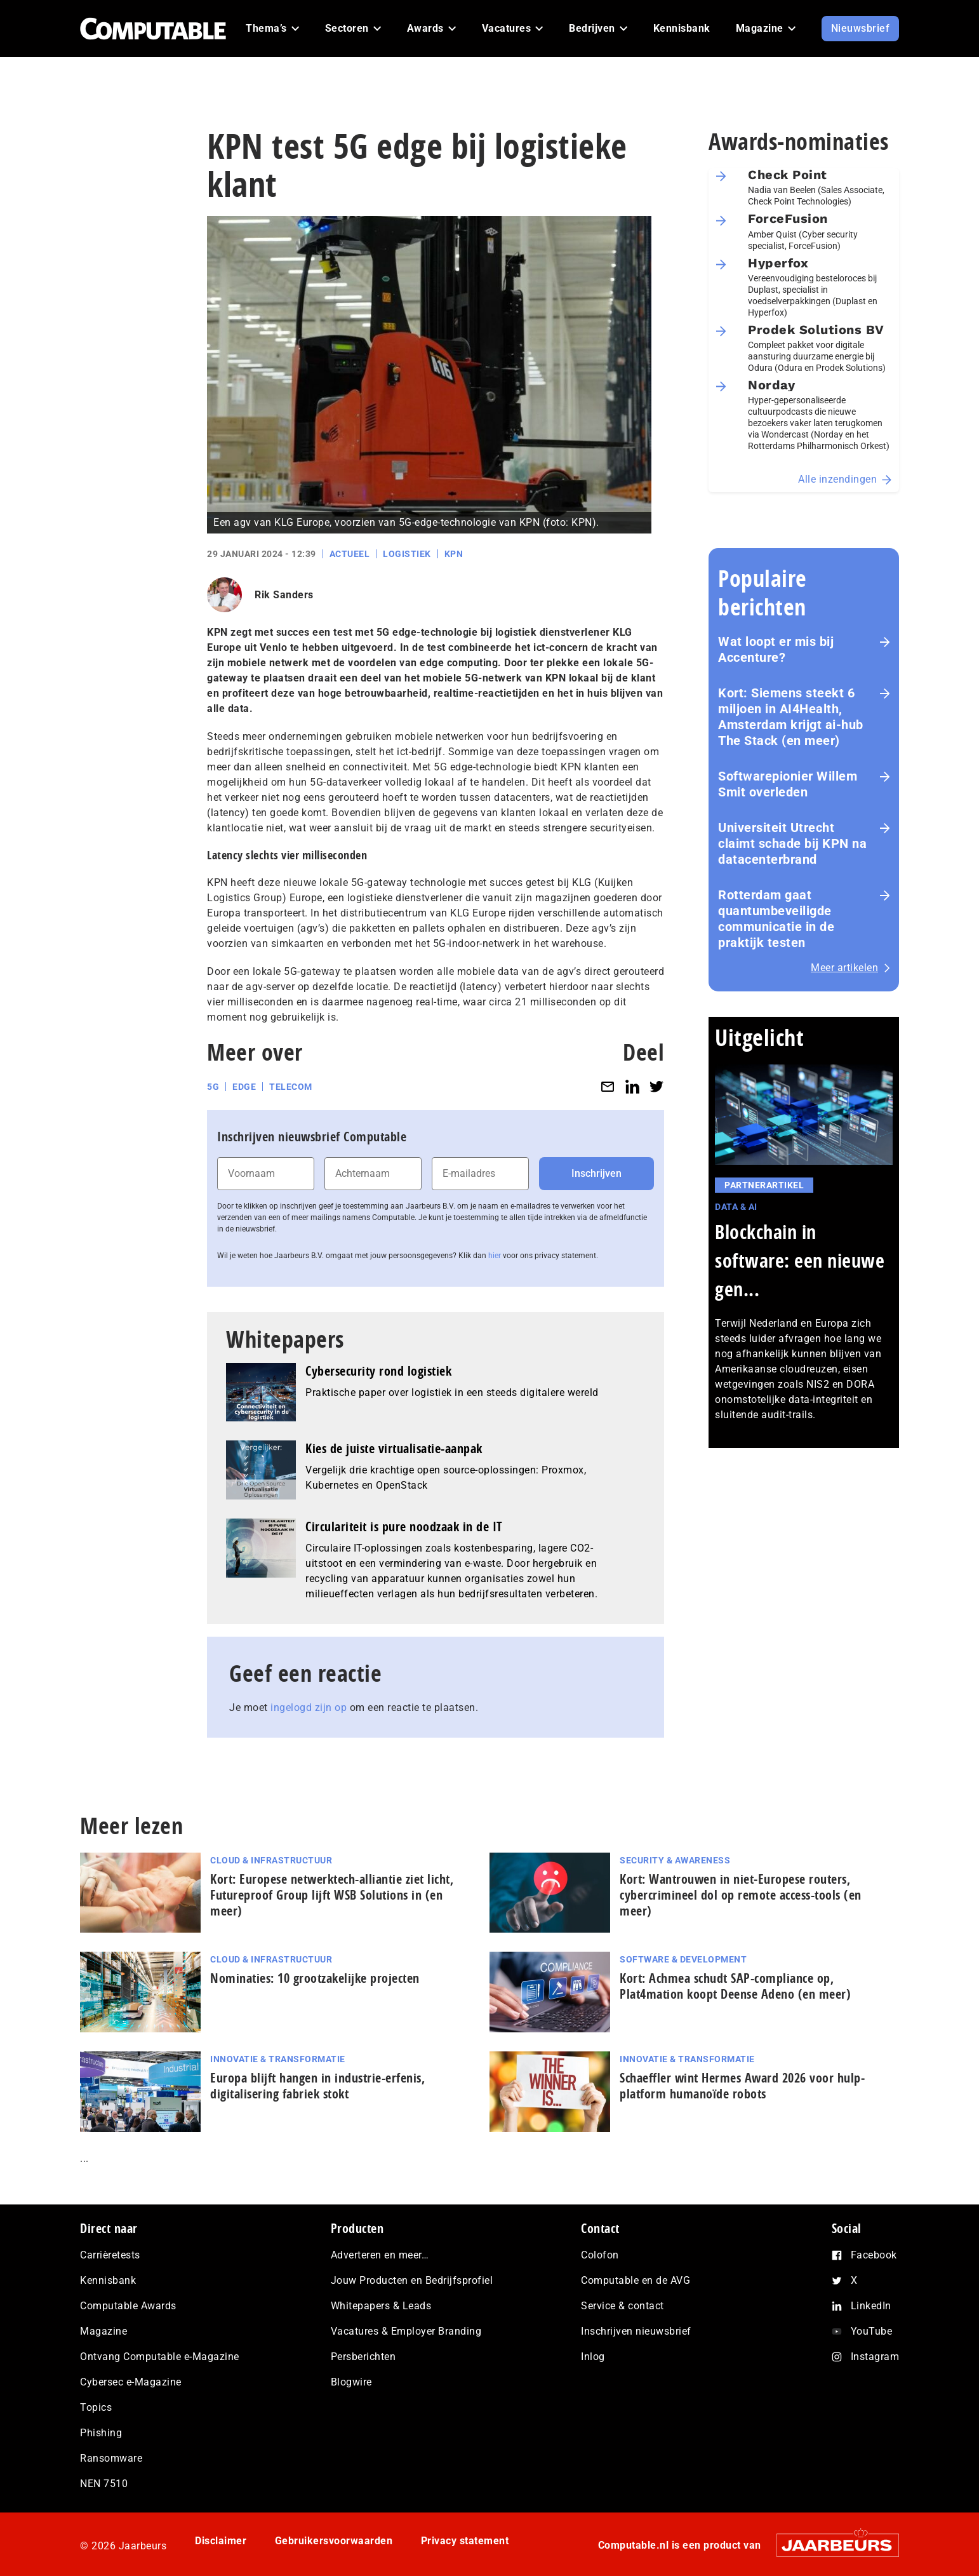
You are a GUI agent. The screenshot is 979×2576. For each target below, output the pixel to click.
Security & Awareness (675, 1860)
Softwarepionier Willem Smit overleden (787, 784)
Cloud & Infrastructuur (271, 1860)
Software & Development (683, 1959)
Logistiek (407, 554)
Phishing (101, 2433)
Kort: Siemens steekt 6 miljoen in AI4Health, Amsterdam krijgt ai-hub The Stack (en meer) (790, 716)
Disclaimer (220, 2541)
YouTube (872, 2331)
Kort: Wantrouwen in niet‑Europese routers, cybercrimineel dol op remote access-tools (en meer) (741, 1894)
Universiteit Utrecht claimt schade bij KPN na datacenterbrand (792, 843)
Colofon (600, 2255)
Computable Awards (128, 2306)
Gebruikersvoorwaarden (334, 2541)
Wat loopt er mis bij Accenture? (776, 649)
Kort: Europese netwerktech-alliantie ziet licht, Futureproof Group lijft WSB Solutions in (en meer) (331, 1894)
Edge (244, 1087)
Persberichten (363, 2357)
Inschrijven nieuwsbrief (636, 2331)
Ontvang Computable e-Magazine (159, 2357)
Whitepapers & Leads (381, 2306)
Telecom (290, 1087)
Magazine (103, 2331)
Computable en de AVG (635, 2280)
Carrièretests (110, 2255)
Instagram (875, 2357)
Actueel (350, 554)
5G (213, 1087)
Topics (96, 2407)
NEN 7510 (104, 2484)
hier (494, 1255)
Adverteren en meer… (380, 2255)
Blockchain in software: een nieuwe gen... (799, 1260)
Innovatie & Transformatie (277, 2059)
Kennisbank (108, 2280)
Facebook (874, 2255)
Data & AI (736, 1207)
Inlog (593, 2357)
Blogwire (351, 2382)
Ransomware (111, 2458)
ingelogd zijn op (308, 1707)
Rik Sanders (284, 595)
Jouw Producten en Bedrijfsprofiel (412, 2280)
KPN (453, 554)
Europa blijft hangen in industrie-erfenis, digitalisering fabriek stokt (317, 2085)
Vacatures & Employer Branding (406, 2331)
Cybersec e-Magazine (131, 2382)
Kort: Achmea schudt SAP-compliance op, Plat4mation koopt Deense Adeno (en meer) (735, 1985)
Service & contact (622, 2306)
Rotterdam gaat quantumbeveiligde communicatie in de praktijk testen (776, 918)
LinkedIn (871, 2306)
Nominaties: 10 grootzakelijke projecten (315, 1978)
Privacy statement (465, 2541)
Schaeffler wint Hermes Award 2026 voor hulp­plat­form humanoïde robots (742, 2085)
